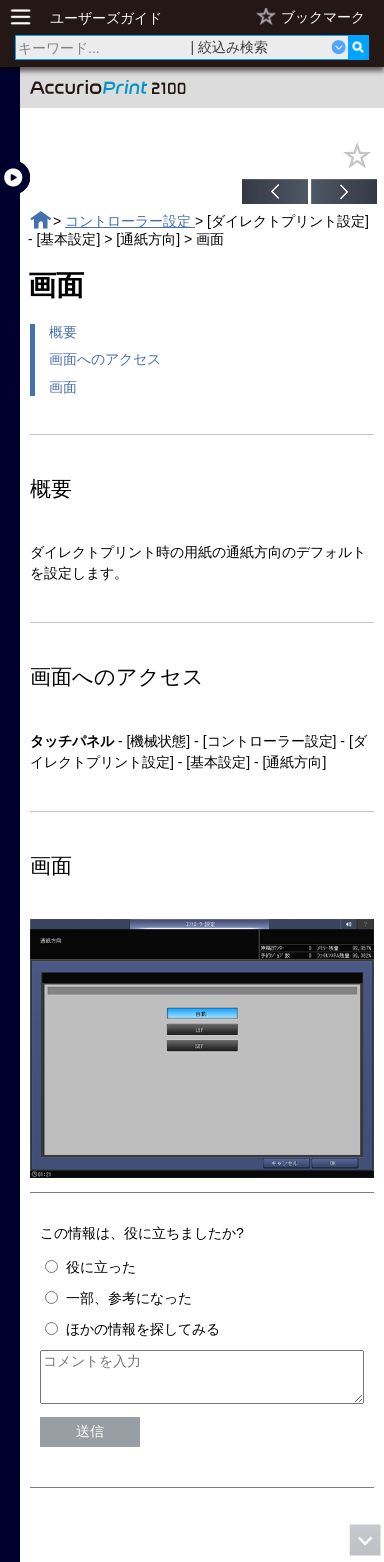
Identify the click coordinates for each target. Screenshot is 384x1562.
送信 (90, 1440)
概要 (63, 332)
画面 (63, 387)
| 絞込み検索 (230, 47)
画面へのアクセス (105, 359)
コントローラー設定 (130, 221)
